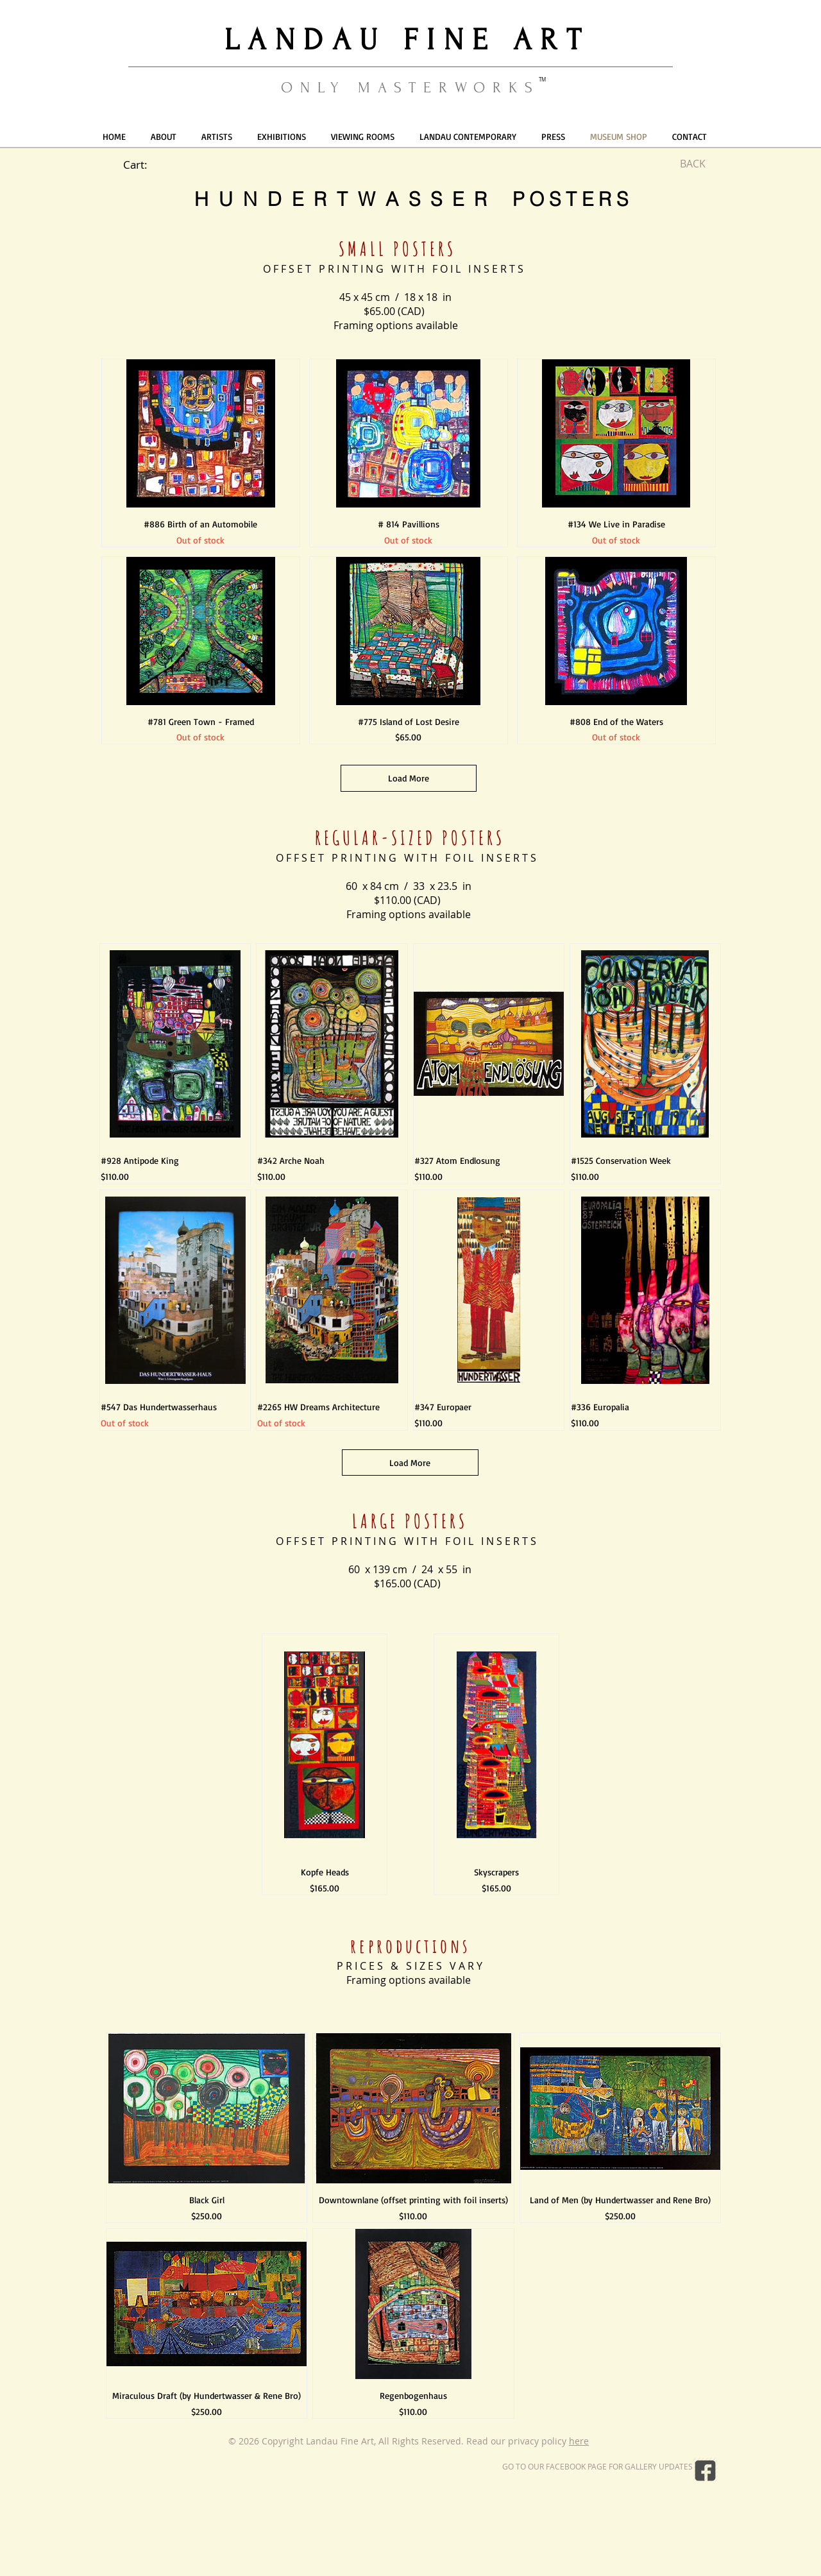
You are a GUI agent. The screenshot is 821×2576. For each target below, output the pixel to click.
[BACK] (692, 164)
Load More (408, 777)
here (579, 2441)
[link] (143, 164)
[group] (410, 1764)
